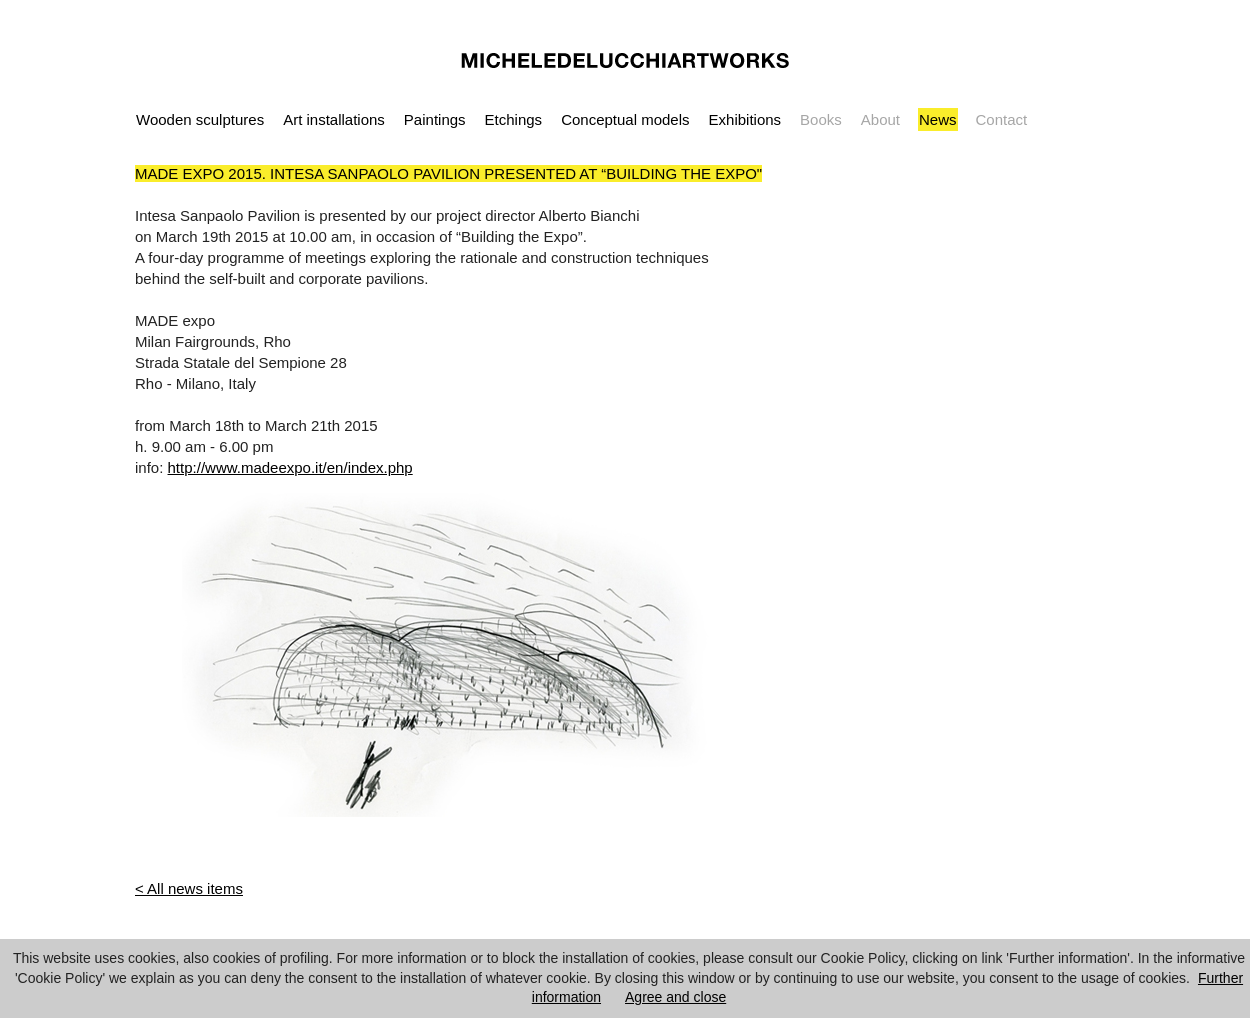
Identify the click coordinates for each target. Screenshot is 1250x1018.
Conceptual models (625, 119)
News (938, 119)
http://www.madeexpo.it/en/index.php (290, 467)
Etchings (514, 119)
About (880, 119)
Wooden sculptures (200, 119)
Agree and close (675, 997)
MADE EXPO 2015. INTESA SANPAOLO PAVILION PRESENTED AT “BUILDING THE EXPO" (448, 173)
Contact (1002, 119)
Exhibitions (745, 119)
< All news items (189, 888)
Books (821, 119)
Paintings (435, 119)
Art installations (334, 119)
